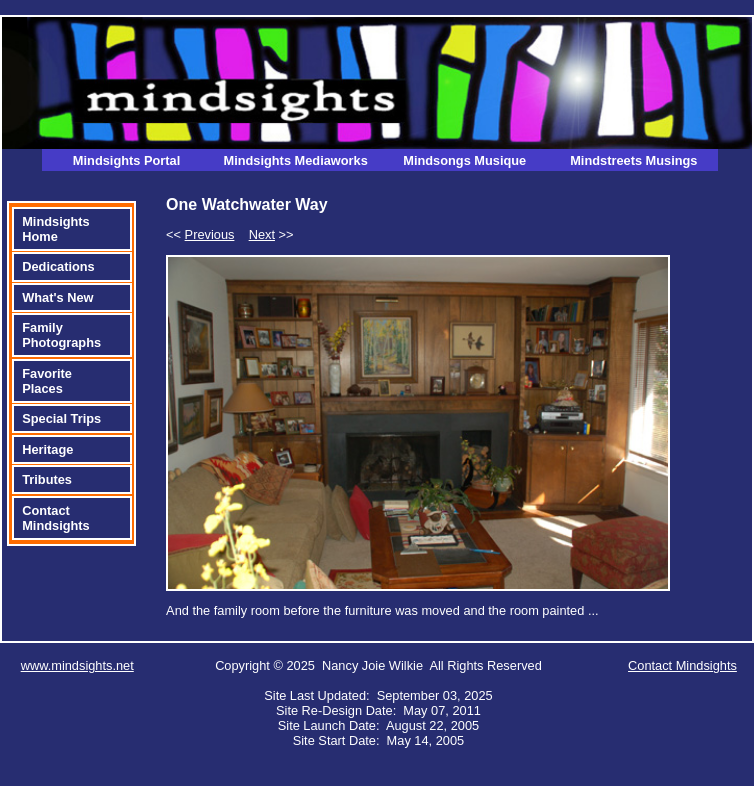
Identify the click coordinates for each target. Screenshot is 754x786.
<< (200, 234)
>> (271, 234)
